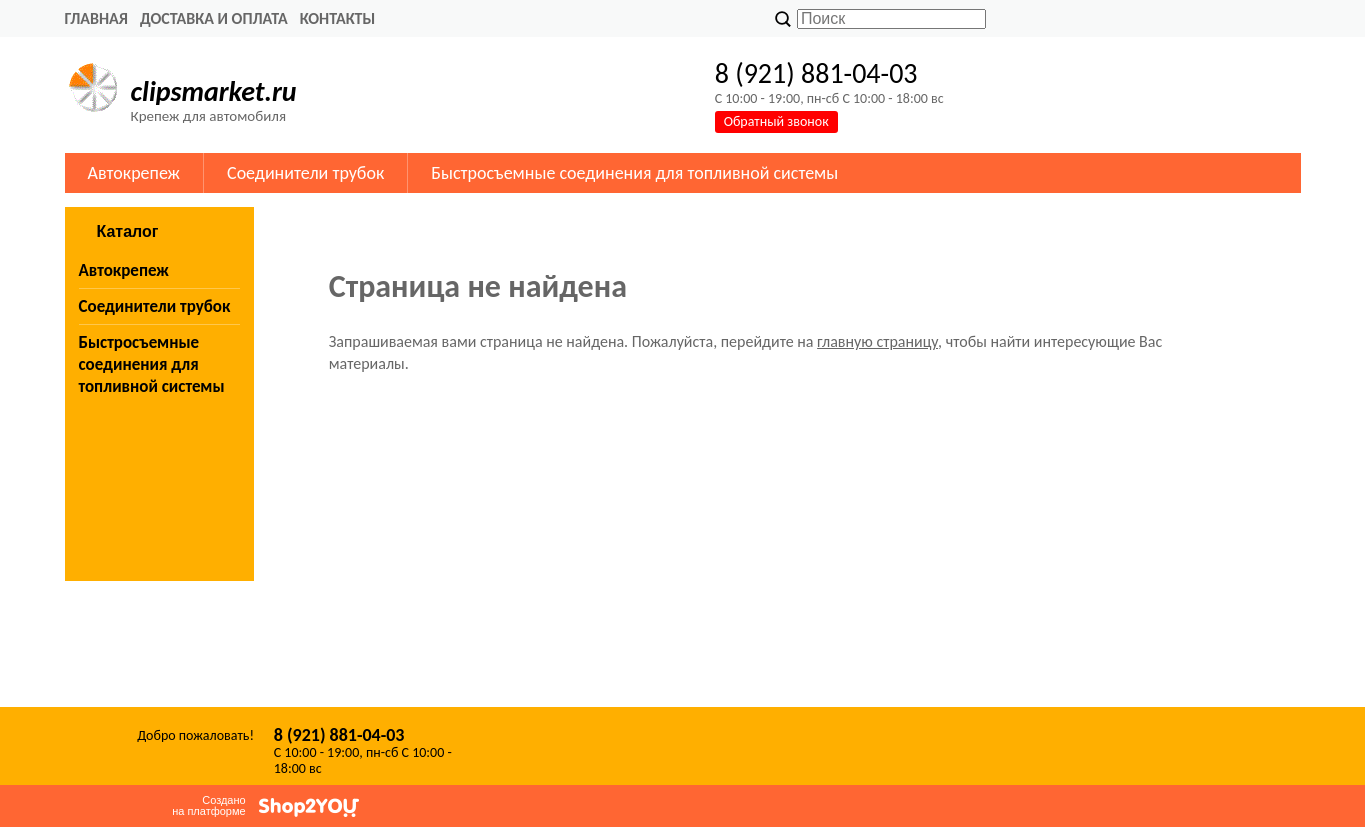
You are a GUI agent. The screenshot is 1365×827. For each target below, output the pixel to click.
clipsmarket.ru (214, 91)
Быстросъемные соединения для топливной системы (634, 173)
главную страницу (877, 341)
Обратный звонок (776, 121)
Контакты (338, 18)
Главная (96, 18)
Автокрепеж (134, 173)
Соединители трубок (305, 173)
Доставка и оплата (214, 18)
